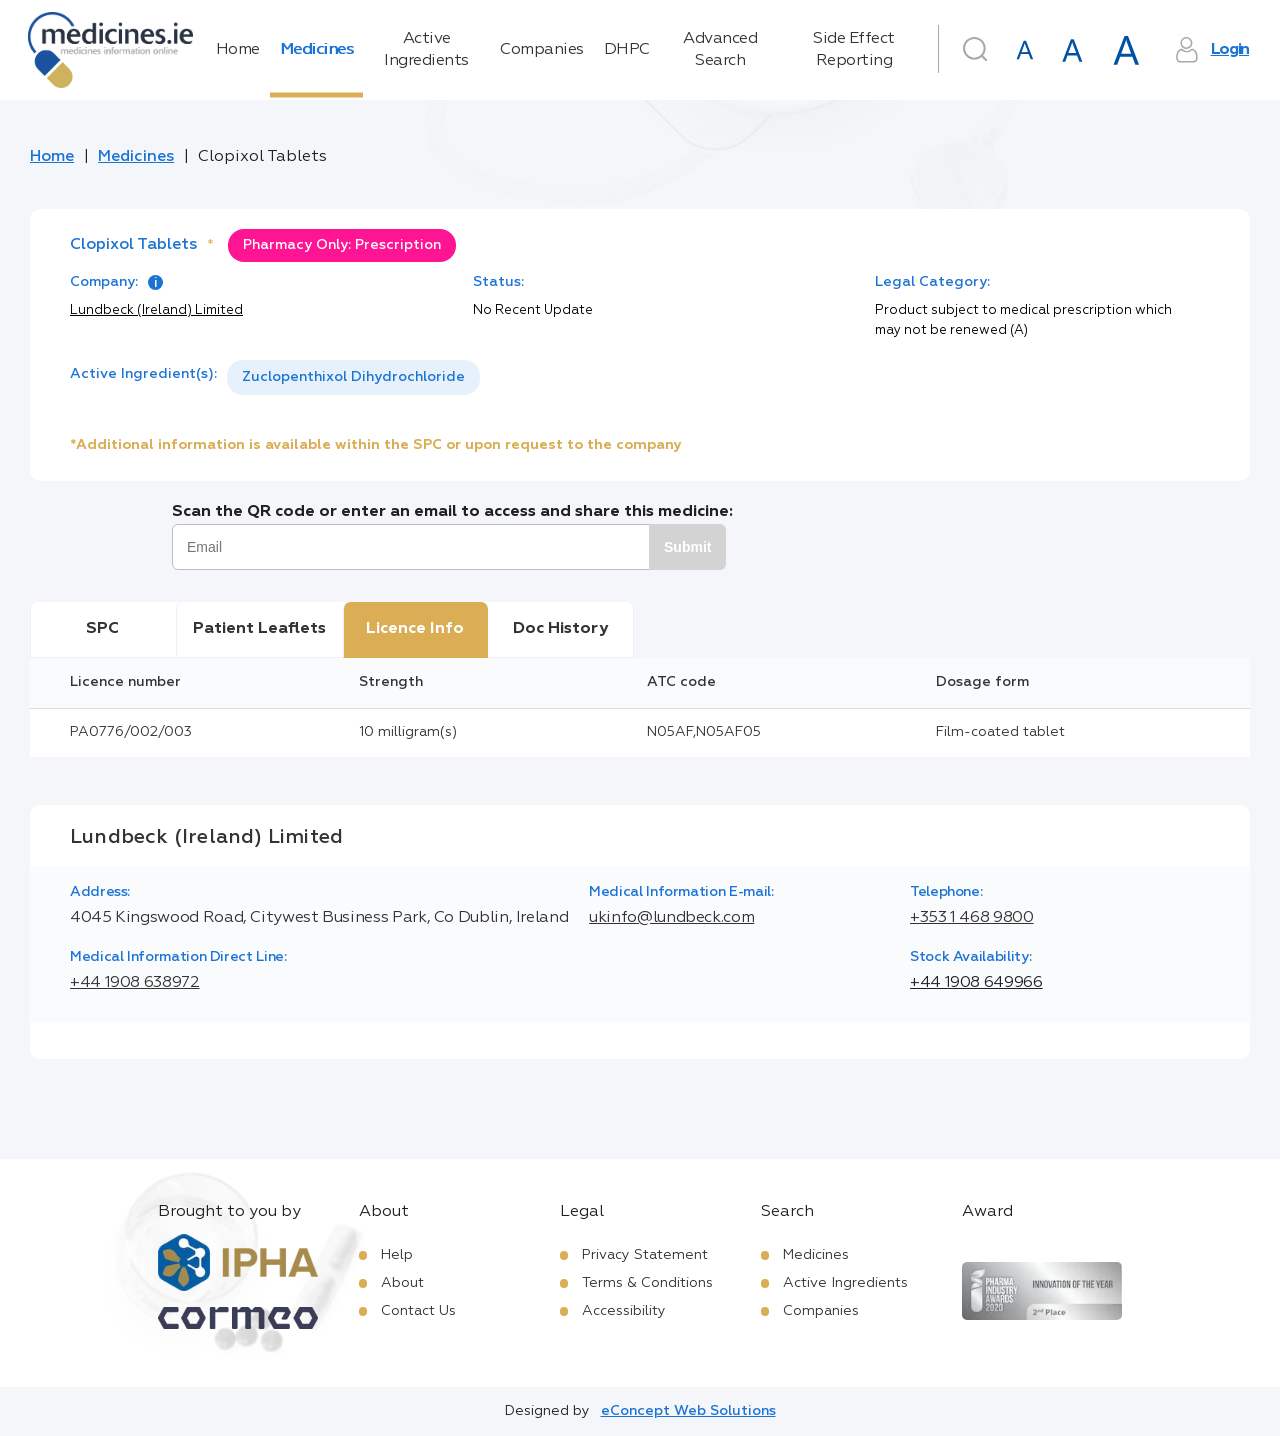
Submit (687, 547)
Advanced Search (720, 50)
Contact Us (418, 1311)
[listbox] (353, 377)
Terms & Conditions (647, 1283)
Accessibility (624, 1311)
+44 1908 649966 (976, 983)
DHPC (627, 50)
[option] (353, 377)
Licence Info (415, 629)
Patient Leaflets (259, 629)
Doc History (560, 629)
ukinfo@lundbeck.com (671, 918)
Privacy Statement (645, 1255)
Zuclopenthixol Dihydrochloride (353, 377)
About (402, 1283)
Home (238, 50)
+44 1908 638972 (135, 983)
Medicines (317, 50)
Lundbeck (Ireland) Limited (156, 310)
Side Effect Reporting (854, 50)
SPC (102, 629)
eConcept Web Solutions (688, 1411)
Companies (542, 50)
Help (397, 1255)
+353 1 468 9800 (972, 918)
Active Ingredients (426, 50)
